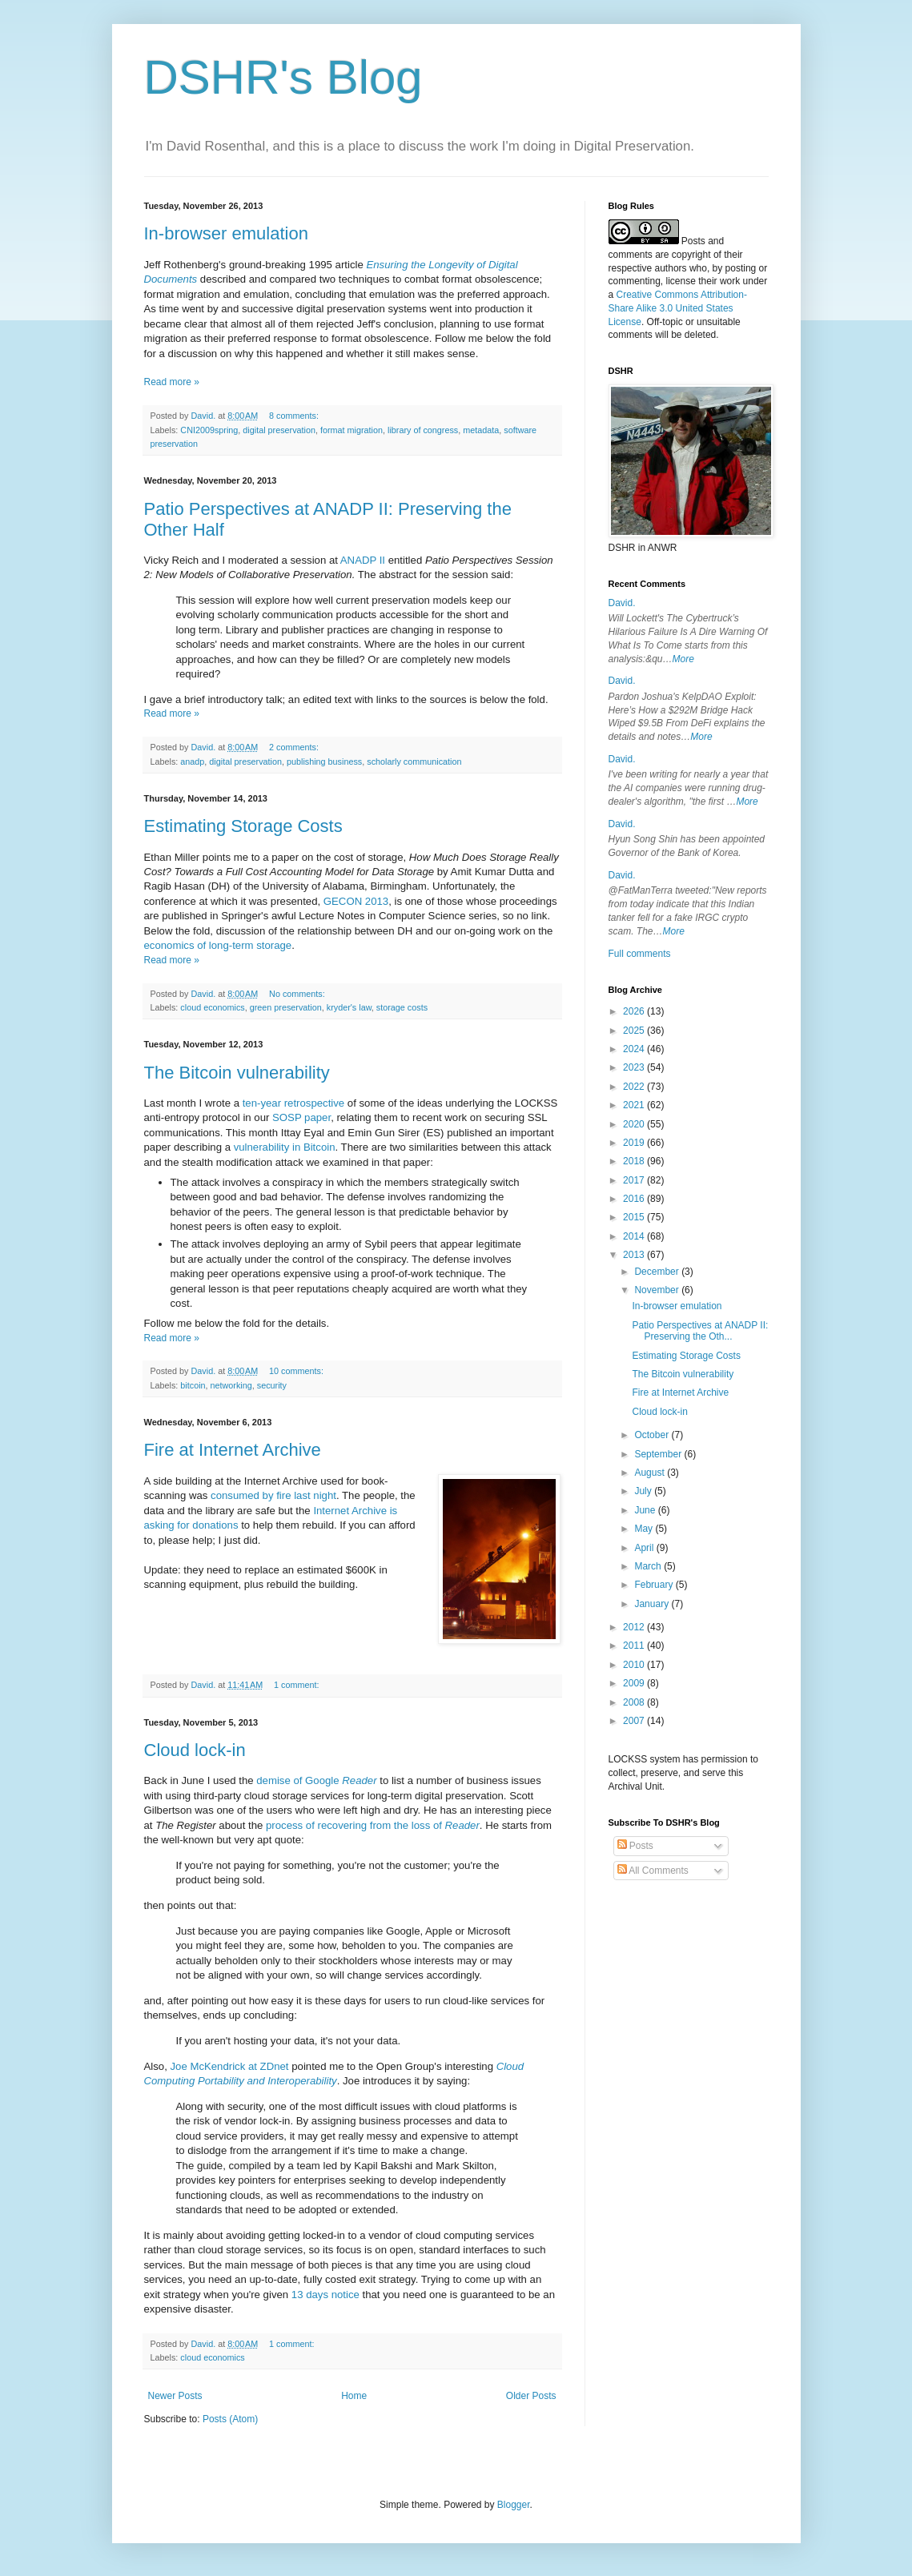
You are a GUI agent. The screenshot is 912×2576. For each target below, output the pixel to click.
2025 (635, 1030)
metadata (481, 430)
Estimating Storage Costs (243, 826)
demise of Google (316, 1780)
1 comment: (297, 1685)
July (644, 1491)
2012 (635, 1627)
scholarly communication (414, 761)
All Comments (653, 1870)
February (654, 1584)
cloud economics (212, 1007)
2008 (635, 1702)
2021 (635, 1105)
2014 (635, 1236)
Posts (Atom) (230, 2419)
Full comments (640, 953)
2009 (635, 1683)
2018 (635, 1161)
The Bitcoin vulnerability (237, 1073)
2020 (635, 1124)
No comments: (298, 994)
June (645, 1510)
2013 (635, 1254)
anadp (192, 761)
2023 (635, 1067)
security (272, 1385)
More (683, 659)
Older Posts (531, 2395)
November (657, 1290)
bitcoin (192, 1385)
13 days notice (325, 2295)
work (730, 281)
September (659, 1454)
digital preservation (279, 430)
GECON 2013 (355, 901)
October (652, 1435)
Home (354, 2395)
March (649, 1566)
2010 (635, 1664)
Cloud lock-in (195, 1750)
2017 (635, 1180)
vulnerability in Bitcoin (284, 1147)
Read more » (171, 382)
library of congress (423, 430)
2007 (635, 1720)
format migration (351, 430)
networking (231, 1385)
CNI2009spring (209, 430)
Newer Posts (175, 2395)
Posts (635, 1845)
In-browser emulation (226, 233)
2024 (635, 1049)
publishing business (324, 761)
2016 (635, 1198)
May (644, 1528)
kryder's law (349, 1007)
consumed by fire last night (273, 1495)
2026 (635, 1011)
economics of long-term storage (218, 945)
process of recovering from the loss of (373, 1825)
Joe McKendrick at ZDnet (229, 2066)
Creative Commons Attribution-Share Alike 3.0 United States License (678, 308)
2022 (635, 1086)
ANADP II (362, 560)
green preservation (286, 1007)
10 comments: (297, 1371)
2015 (635, 1217)
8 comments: (295, 415)
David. (622, 603)
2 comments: (295, 747)
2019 (635, 1142)
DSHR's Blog (283, 77)
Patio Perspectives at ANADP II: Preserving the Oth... (700, 1331)
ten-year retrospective (294, 1103)
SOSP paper (301, 1117)
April (645, 1547)
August (650, 1472)
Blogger (513, 2504)
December (657, 1271)
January (652, 1603)
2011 (635, 1645)
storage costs (402, 1007)
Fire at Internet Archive (232, 1450)
